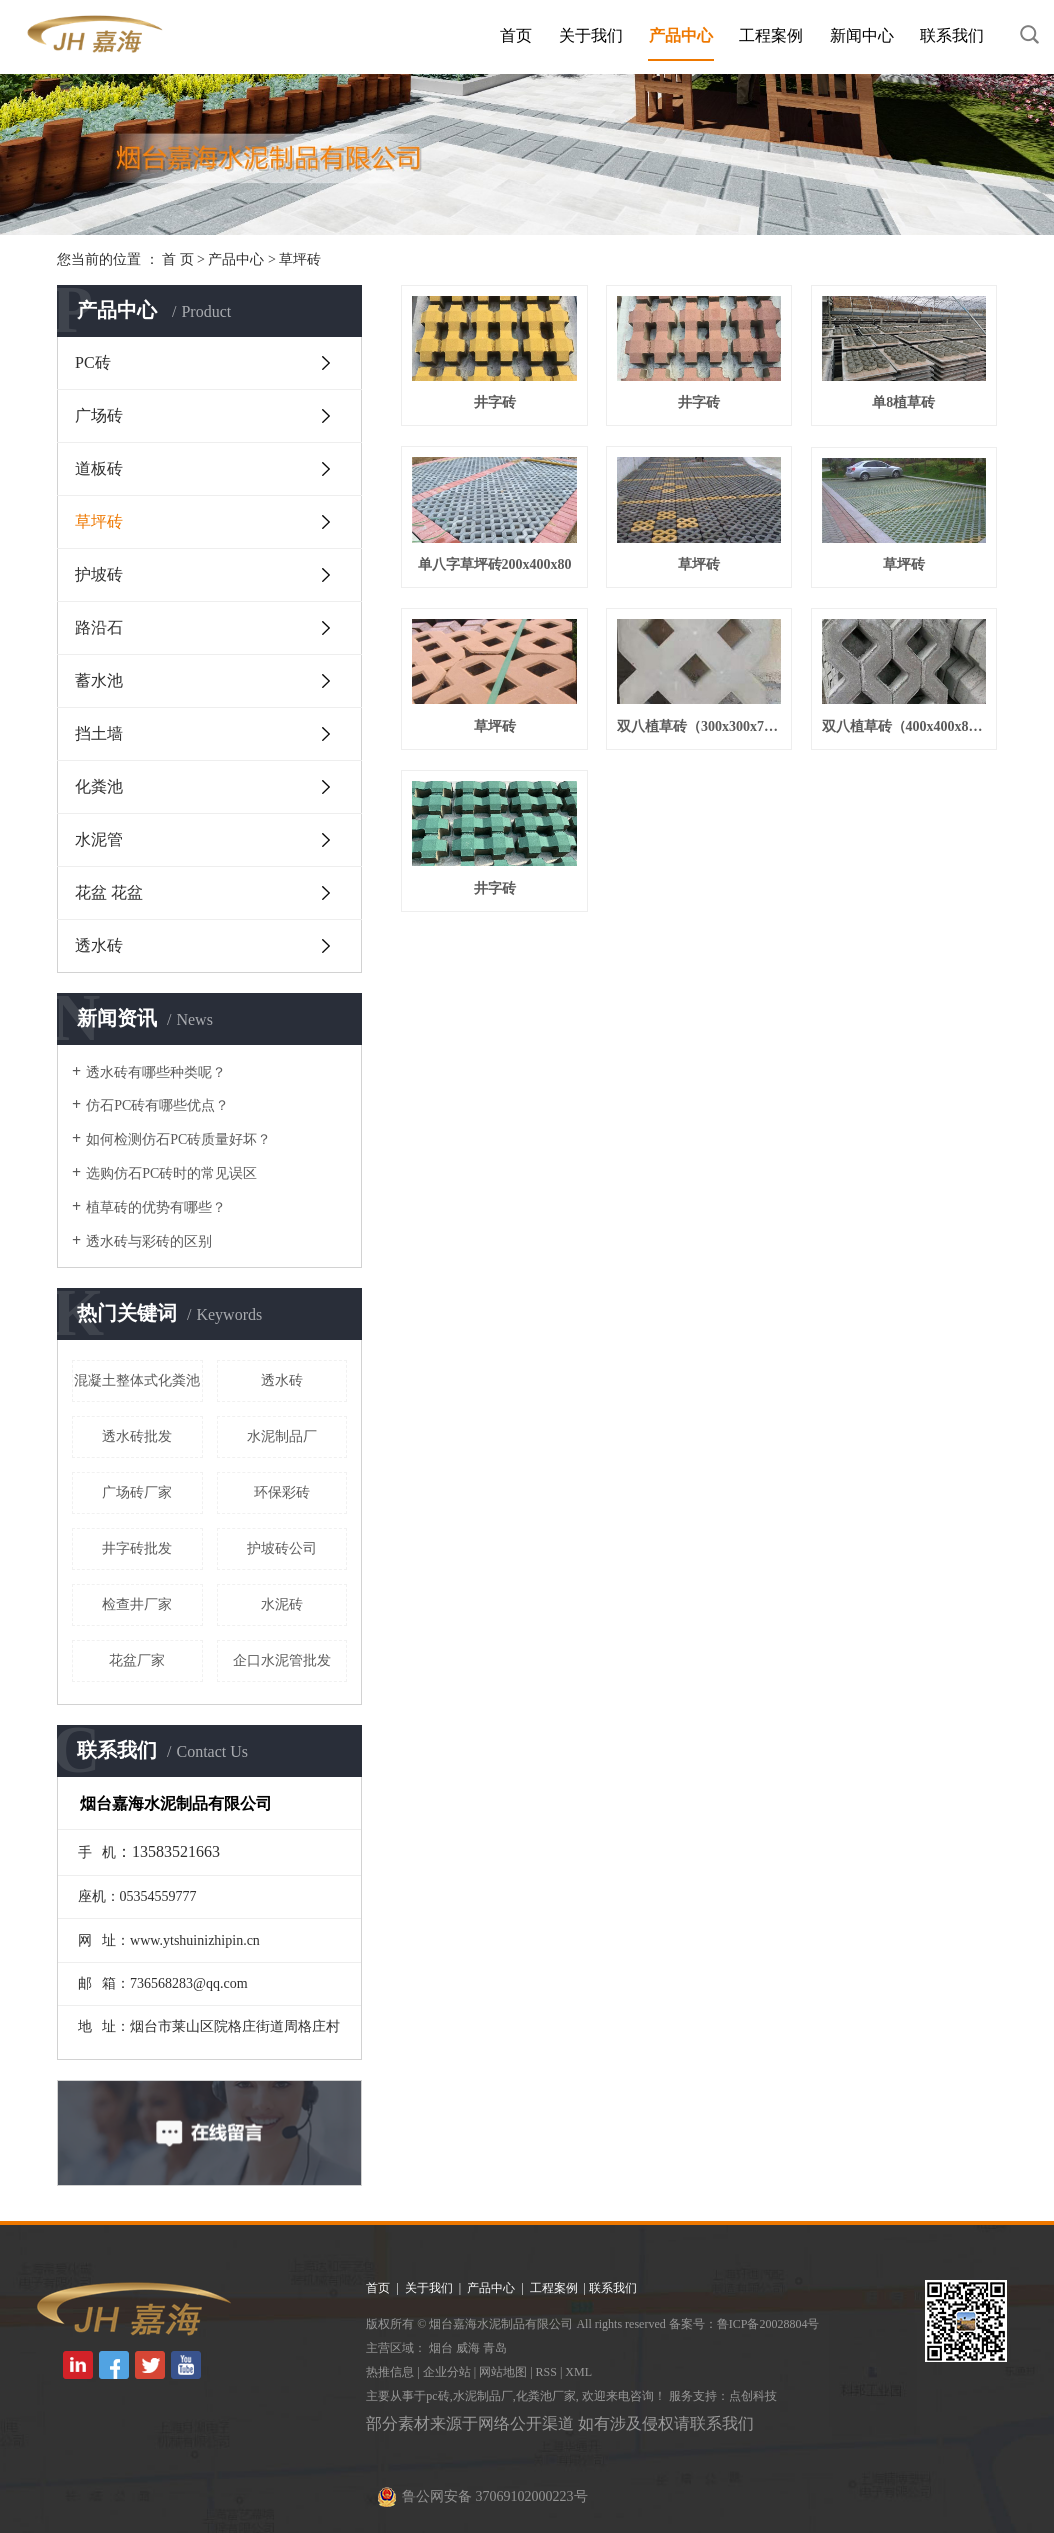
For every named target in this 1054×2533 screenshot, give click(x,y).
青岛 (495, 2348)
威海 (468, 2348)
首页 (516, 35)
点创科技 (753, 2396)
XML (578, 2372)
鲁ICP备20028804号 (768, 2324)
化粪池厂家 (546, 2396)
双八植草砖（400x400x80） (904, 726)
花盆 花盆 (109, 892)
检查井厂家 (137, 1604)
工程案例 (771, 35)
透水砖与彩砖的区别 (149, 1241)
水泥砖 (282, 1604)
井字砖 (495, 402)
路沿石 (99, 627)
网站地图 (503, 2372)
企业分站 (447, 2372)
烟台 (441, 2348)
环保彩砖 (282, 1492)
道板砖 (99, 468)
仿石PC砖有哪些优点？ (157, 1105)
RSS (546, 2372)
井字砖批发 (137, 1548)
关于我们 (591, 35)
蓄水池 (99, 680)
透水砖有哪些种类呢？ (156, 1072)
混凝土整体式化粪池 (137, 1380)
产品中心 (681, 35)
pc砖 (437, 2396)
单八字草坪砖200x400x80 (495, 564)
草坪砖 (300, 259)
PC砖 (93, 362)
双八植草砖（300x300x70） (699, 726)
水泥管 (99, 839)
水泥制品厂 (282, 1436)
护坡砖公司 (282, 1548)
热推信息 (390, 2372)
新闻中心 (862, 35)
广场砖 (99, 415)
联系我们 (952, 35)
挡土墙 (99, 733)
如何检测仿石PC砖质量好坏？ (178, 1139)
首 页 (178, 259)
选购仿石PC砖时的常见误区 (171, 1173)
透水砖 (99, 945)
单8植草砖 (903, 402)
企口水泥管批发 (282, 1660)
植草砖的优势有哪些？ (156, 1207)
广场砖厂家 (137, 1492)
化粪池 (99, 786)
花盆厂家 (137, 1660)
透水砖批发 (137, 1436)
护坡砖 (99, 574)
